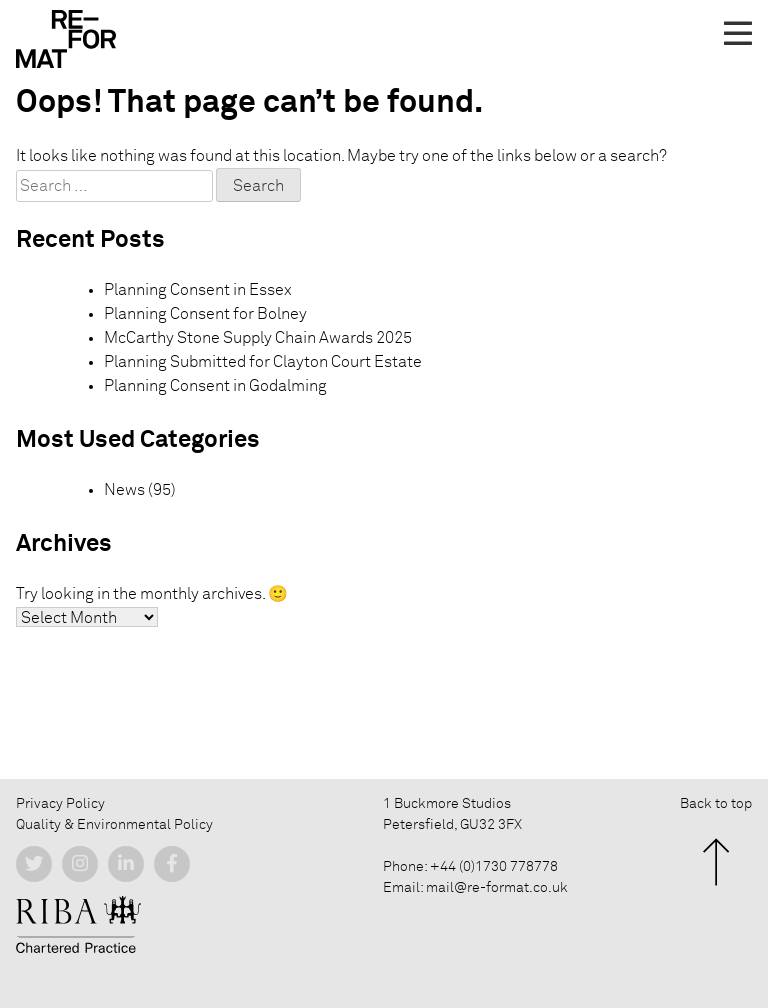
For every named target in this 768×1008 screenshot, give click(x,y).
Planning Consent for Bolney (205, 314)
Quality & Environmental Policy (114, 825)
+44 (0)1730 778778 (494, 867)
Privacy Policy (60, 804)
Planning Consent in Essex (198, 290)
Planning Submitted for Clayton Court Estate (263, 362)
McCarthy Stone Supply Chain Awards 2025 (258, 338)
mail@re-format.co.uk (497, 888)
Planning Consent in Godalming (215, 386)
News (124, 490)
